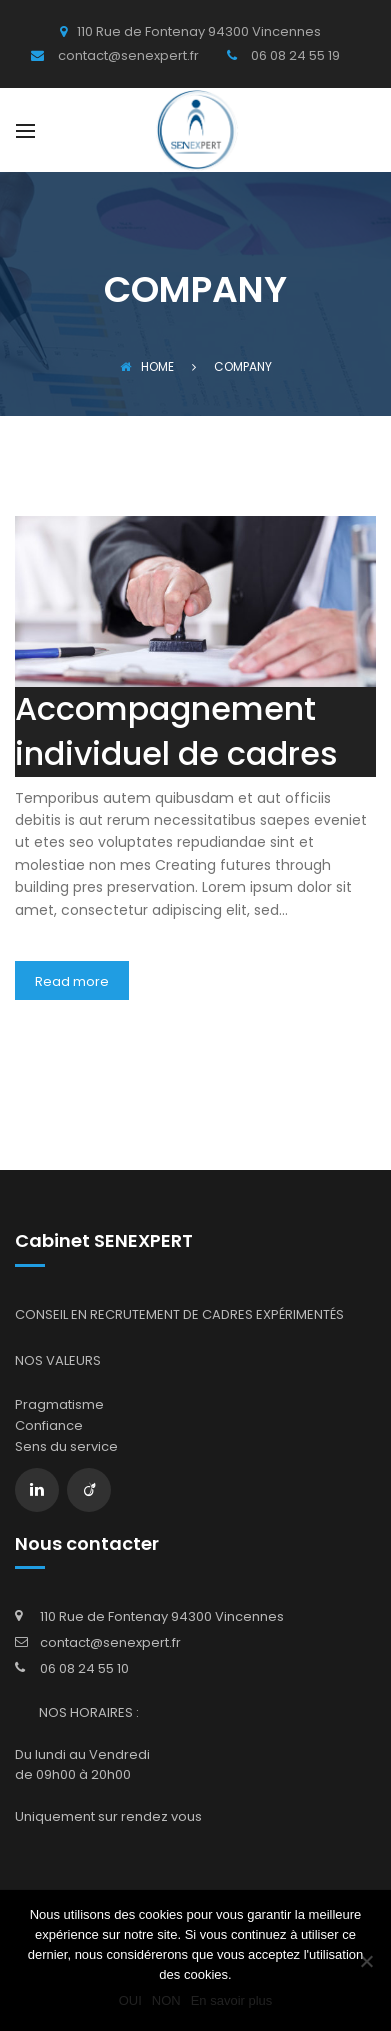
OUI (130, 2000)
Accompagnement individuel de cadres (176, 731)
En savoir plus (232, 2000)
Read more (72, 981)
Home (147, 366)
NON (166, 2000)
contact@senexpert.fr (110, 1642)
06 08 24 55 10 (84, 1668)
